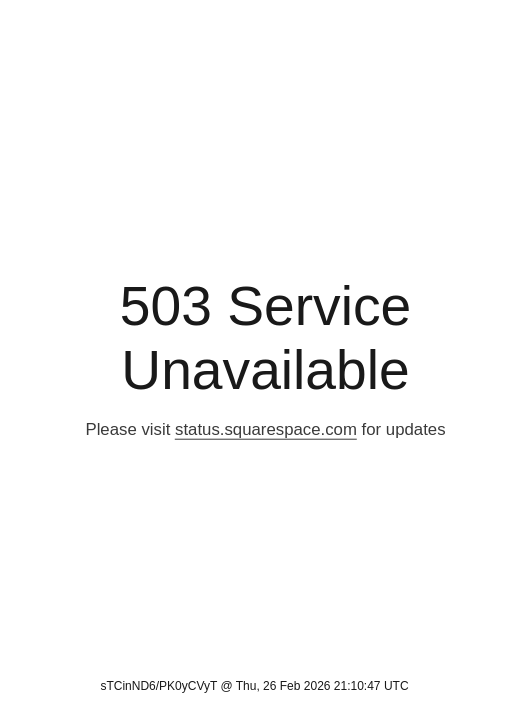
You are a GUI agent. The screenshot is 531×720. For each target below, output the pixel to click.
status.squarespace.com (266, 429)
